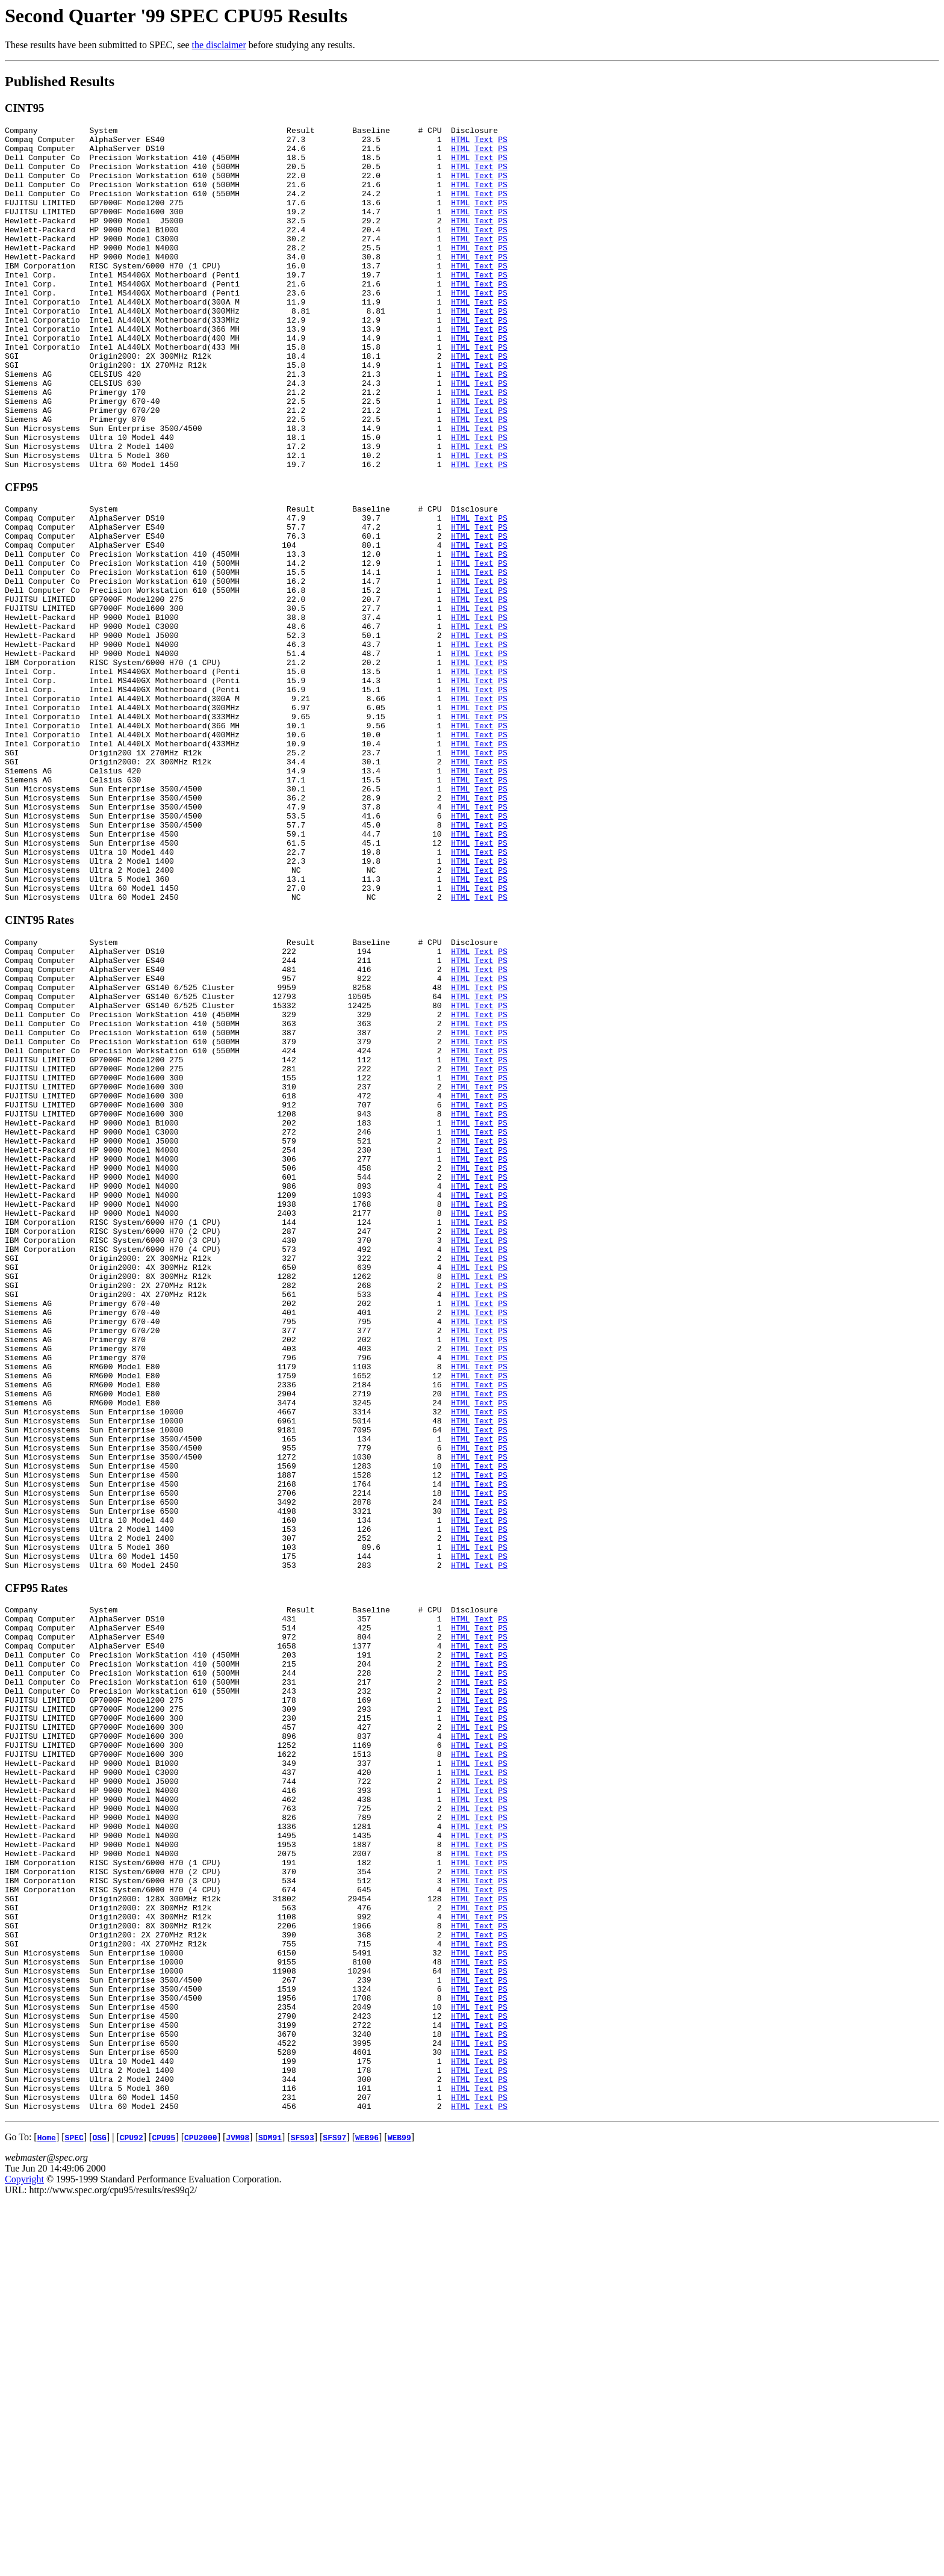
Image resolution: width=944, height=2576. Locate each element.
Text (483, 142)
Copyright (24, 2555)
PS (503, 142)
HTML (460, 142)
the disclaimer (219, 45)
